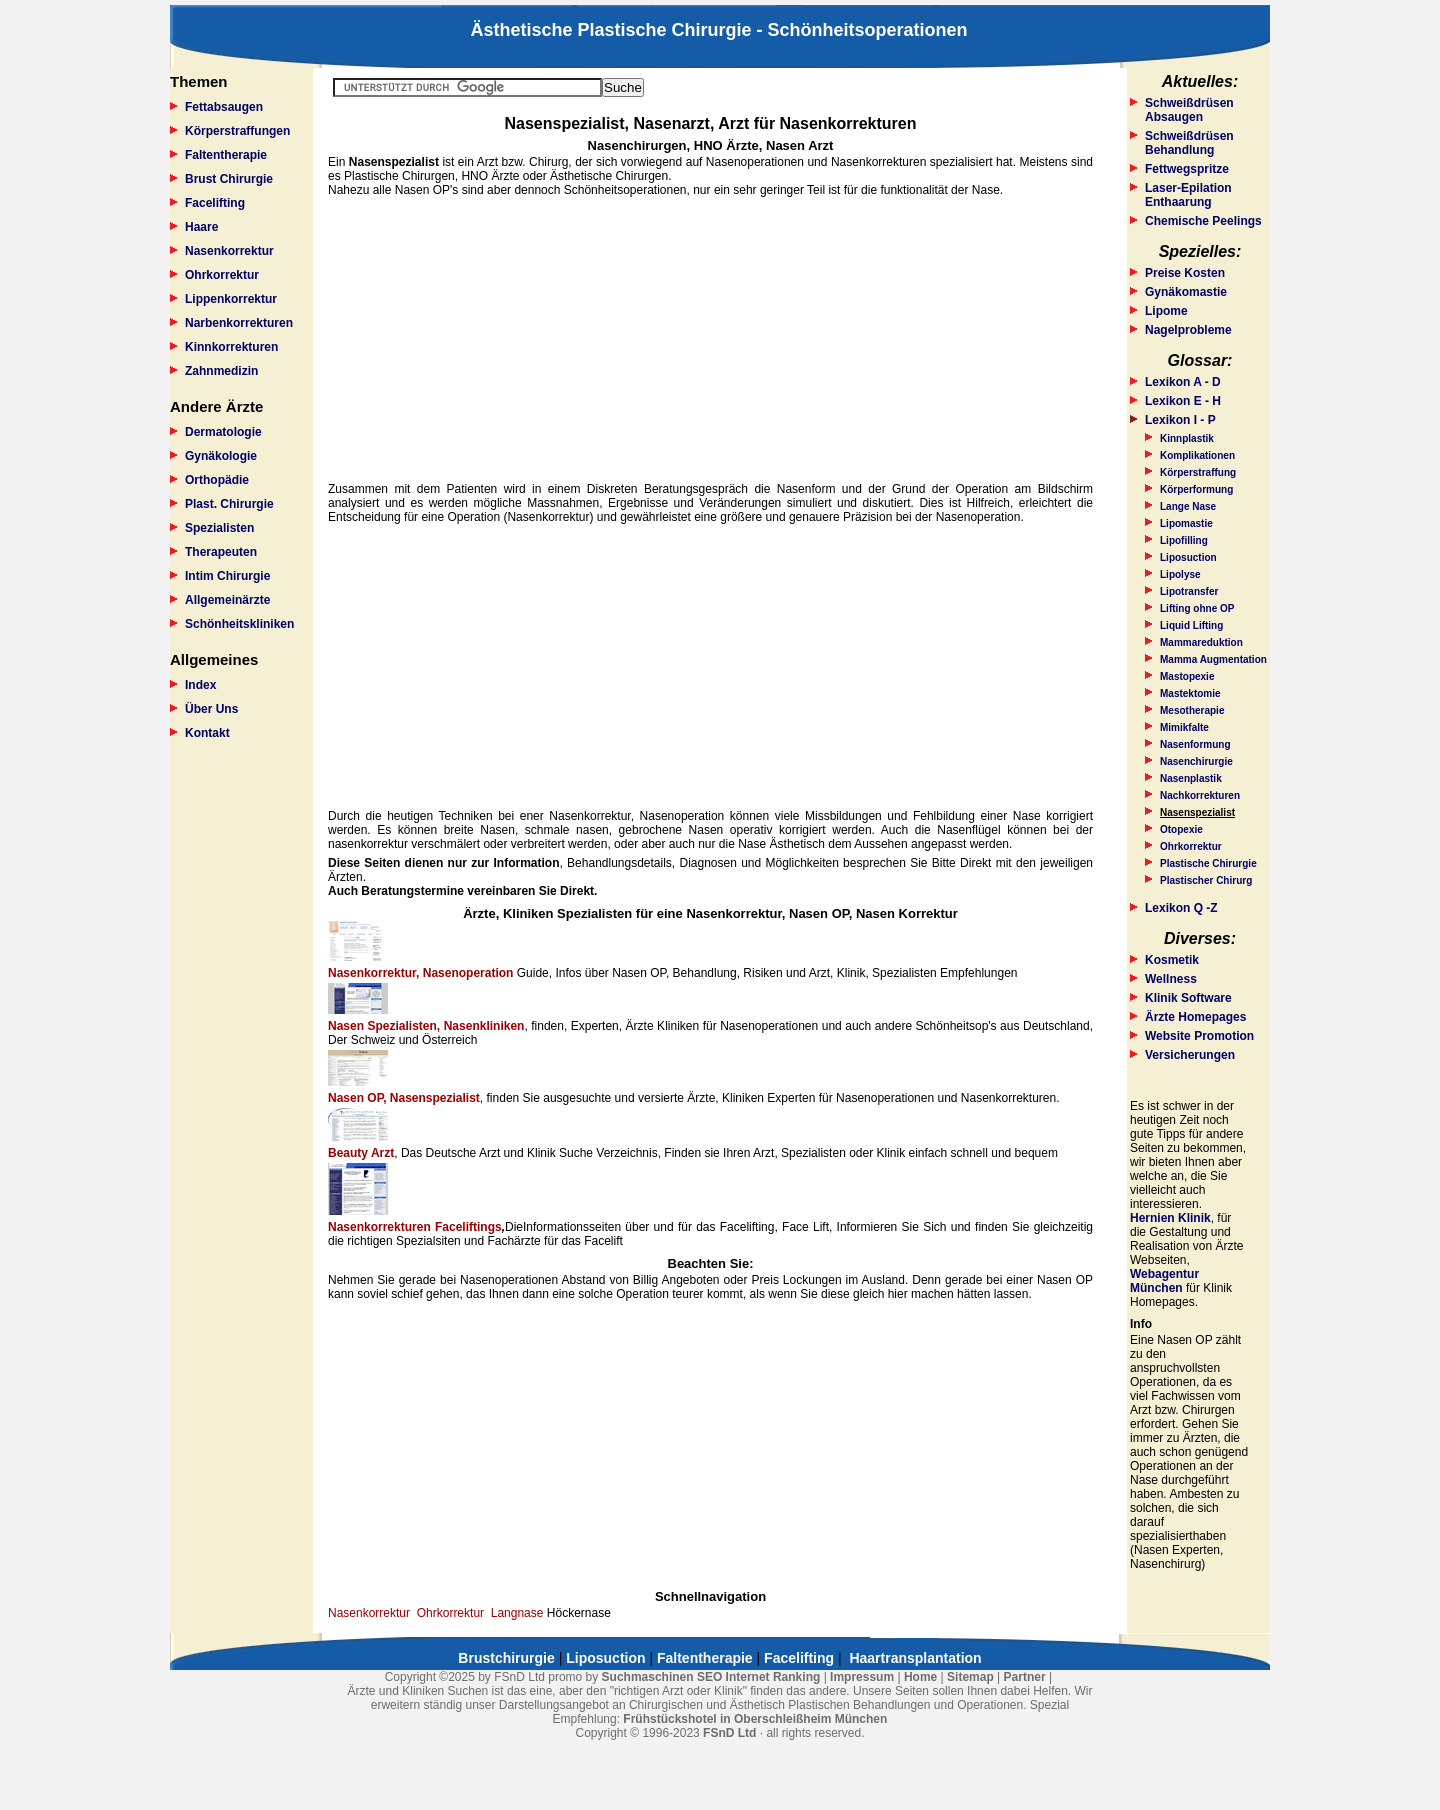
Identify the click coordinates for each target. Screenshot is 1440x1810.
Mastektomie (1190, 693)
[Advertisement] (710, 340)
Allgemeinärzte (227, 600)
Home (920, 1677)
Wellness (1171, 979)
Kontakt (207, 733)
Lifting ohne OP (1197, 608)
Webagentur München (1164, 1281)
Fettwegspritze (1187, 169)
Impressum (862, 1677)
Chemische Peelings (1203, 221)
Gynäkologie (221, 456)
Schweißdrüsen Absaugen (1189, 110)
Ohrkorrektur (222, 275)
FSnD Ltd (729, 1733)
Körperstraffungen (237, 131)
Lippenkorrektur (231, 299)
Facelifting (215, 203)
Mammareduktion (1201, 642)
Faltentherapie (226, 155)
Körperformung (1196, 489)
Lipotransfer (1189, 591)
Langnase (517, 1613)
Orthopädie (217, 480)
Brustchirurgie (506, 1658)
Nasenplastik (1191, 778)
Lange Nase (1188, 506)
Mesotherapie (1192, 710)
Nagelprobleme (1188, 330)
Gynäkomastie (1186, 292)
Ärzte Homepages (1195, 1017)
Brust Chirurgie (229, 179)
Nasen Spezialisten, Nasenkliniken (426, 1026)
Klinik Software (1188, 998)
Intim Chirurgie (227, 576)
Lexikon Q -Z (1181, 908)
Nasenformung (1195, 744)
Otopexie (1181, 829)
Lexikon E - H (1183, 401)
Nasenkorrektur (229, 251)
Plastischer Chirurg (1206, 880)
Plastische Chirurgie (1208, 863)
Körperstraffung (1198, 472)
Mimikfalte (1184, 727)
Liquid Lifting (1191, 625)
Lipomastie (1186, 523)
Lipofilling (1184, 540)
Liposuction (1188, 557)
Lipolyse (1180, 574)
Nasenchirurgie (1196, 761)
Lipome (1166, 311)
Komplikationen (1197, 455)
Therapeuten (221, 552)
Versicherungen (1190, 1055)
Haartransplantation (915, 1658)
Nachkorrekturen (1200, 795)
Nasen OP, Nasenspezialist (404, 1098)
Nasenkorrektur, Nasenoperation (420, 973)
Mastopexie (1187, 676)
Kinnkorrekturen (231, 347)
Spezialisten (219, 528)
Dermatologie (223, 432)
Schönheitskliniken (239, 624)
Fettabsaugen (224, 107)
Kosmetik (1172, 960)
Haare (201, 227)
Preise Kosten (1185, 273)
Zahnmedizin (221, 371)
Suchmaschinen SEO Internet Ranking (711, 1677)
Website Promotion (1199, 1036)
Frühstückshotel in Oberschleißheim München (755, 1719)
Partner (1025, 1677)
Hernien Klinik (1170, 1218)
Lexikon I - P (1180, 420)
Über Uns (211, 709)
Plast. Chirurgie (229, 504)
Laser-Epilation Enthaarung (1188, 195)
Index (200, 685)
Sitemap (970, 1677)
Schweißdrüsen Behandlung (1189, 143)
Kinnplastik (1187, 438)
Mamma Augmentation (1213, 659)
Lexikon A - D (1183, 382)
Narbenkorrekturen (239, 323)
